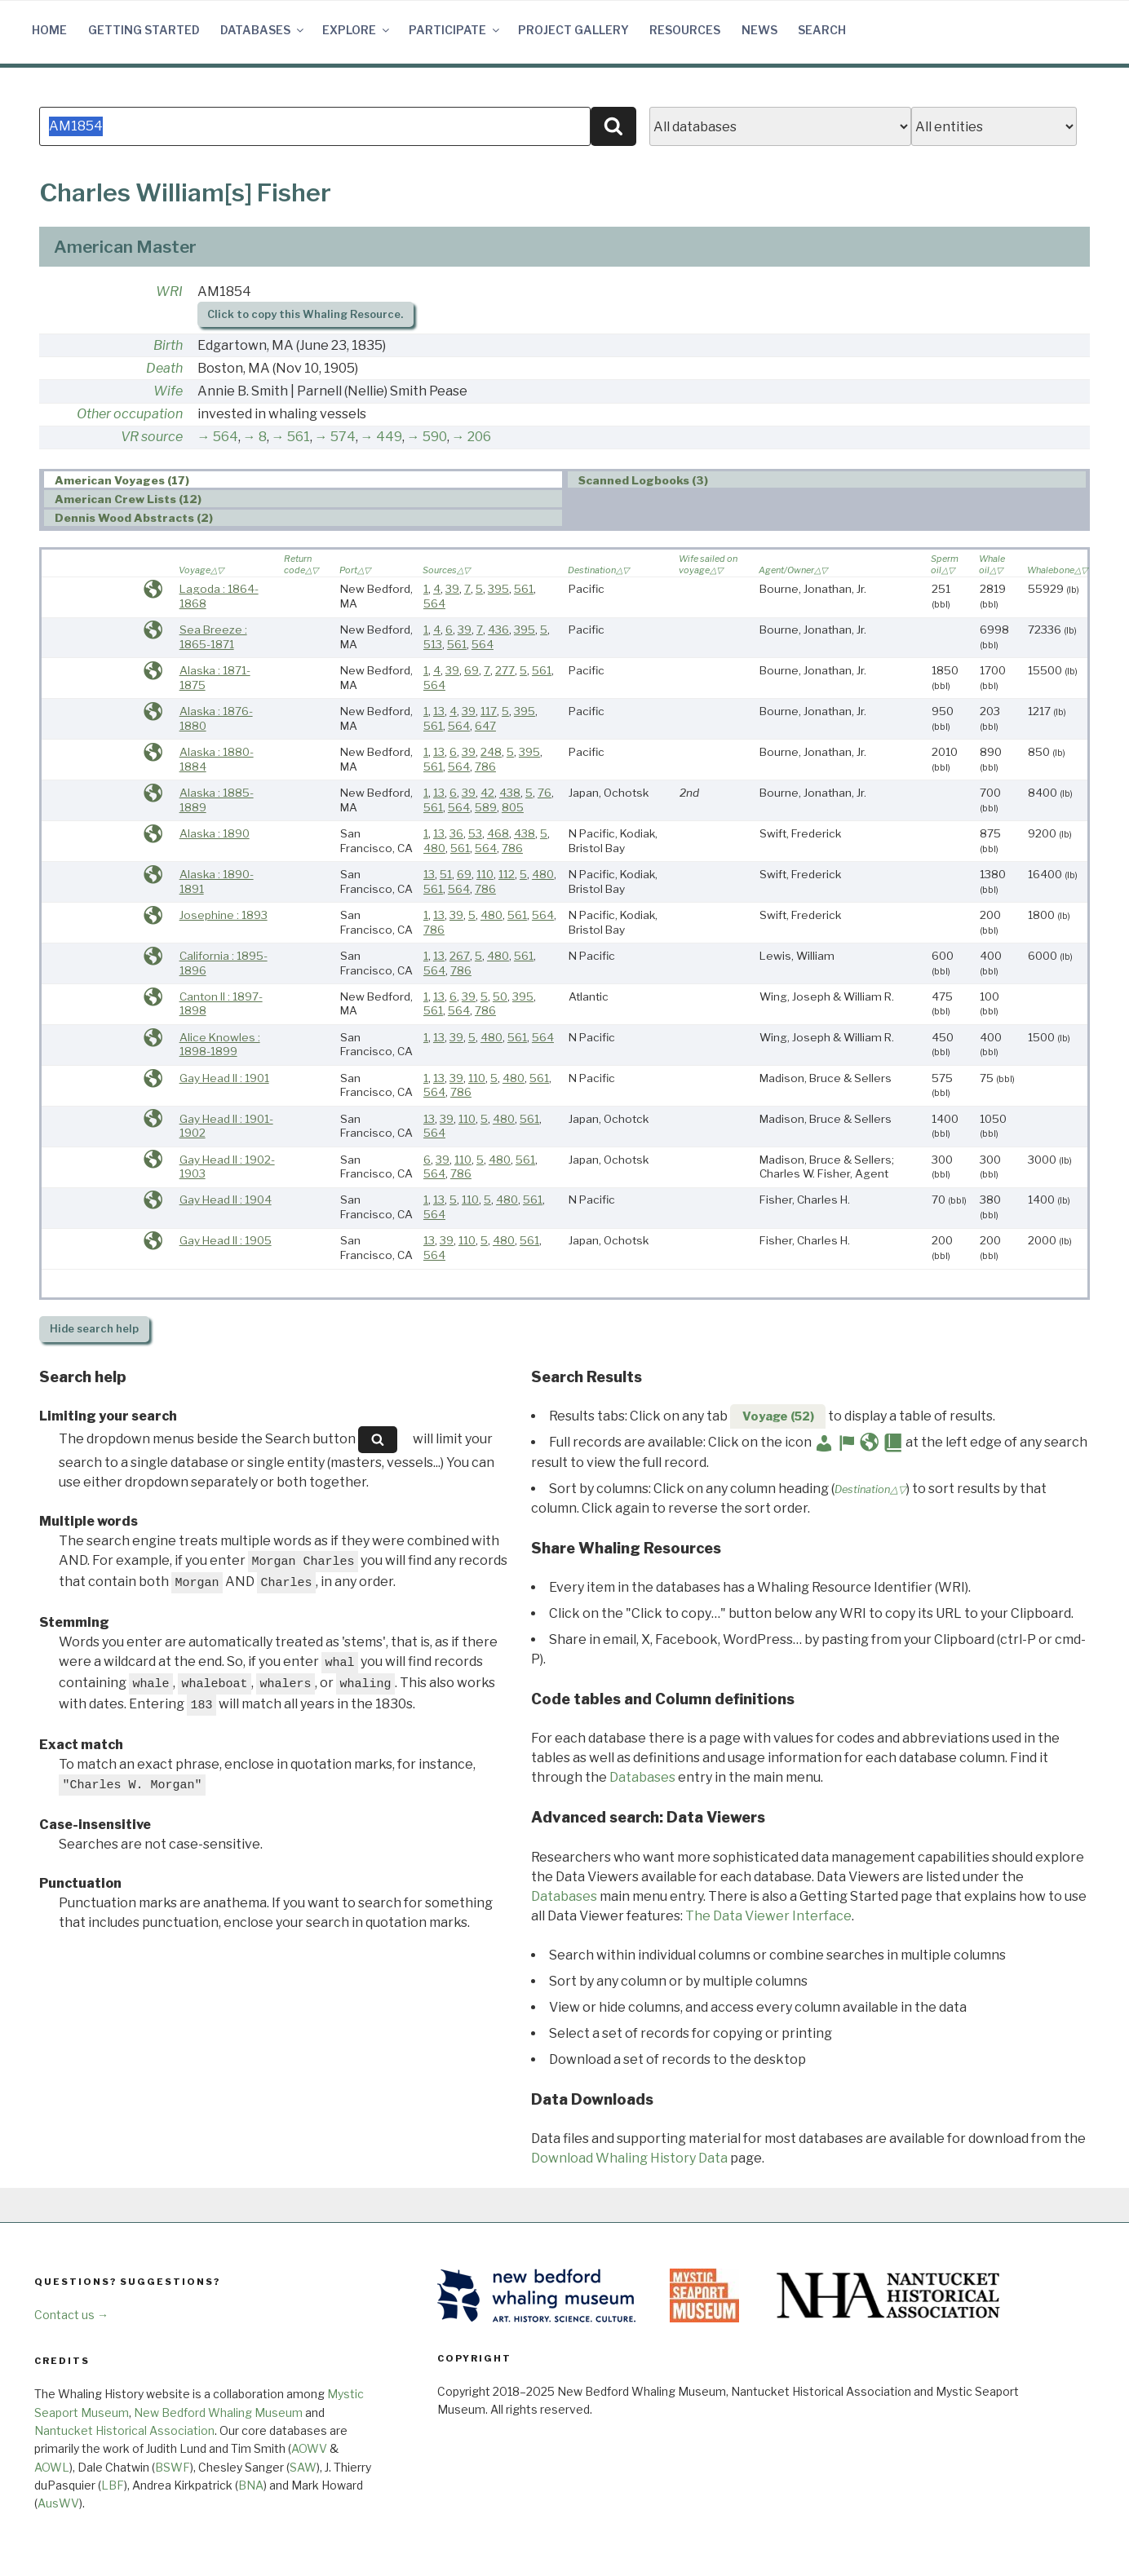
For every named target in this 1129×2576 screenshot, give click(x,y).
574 (343, 436)
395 (498, 588)
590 (435, 436)
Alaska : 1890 (214, 833)
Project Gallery (573, 30)
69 (471, 670)
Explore (357, 30)
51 (446, 874)
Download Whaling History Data (629, 2158)
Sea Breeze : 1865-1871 (213, 637)
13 (439, 711)
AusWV (58, 2503)
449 (389, 436)
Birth (168, 345)
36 (456, 833)
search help (94, 1329)
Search (822, 30)
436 (498, 629)
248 (491, 751)
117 (488, 711)
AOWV (309, 2448)
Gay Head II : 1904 (225, 1199)
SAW (303, 2467)
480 (434, 848)
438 (509, 792)
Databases (263, 30)
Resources (684, 30)
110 (485, 874)
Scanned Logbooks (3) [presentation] (643, 480)
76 (544, 792)
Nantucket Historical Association (124, 2430)
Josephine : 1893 (223, 914)
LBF (112, 2485)
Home (49, 30)
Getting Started (144, 30)
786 (485, 766)
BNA (250, 2485)
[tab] (303, 479)
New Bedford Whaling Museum (218, 2412)
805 (513, 807)
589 (486, 807)
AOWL (51, 2467)
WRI (169, 291)
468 (498, 833)
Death (164, 368)
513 (432, 644)
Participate (455, 30)
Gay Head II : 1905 (225, 1240)
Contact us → (71, 2315)
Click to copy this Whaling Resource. (305, 314)
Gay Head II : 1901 (224, 1078)
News (759, 30)
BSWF (172, 2467)
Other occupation (130, 414)
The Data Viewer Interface (768, 1916)
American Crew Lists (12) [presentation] (128, 499)
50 (500, 996)
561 (298, 436)
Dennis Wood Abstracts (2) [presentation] (134, 518)
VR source (152, 436)
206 (479, 436)
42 (487, 792)
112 (506, 874)
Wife (168, 391)
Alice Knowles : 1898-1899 (219, 1044)
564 (225, 436)
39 (452, 588)
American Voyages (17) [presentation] (122, 480)
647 (485, 725)
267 (459, 955)
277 (505, 670)
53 (475, 833)
